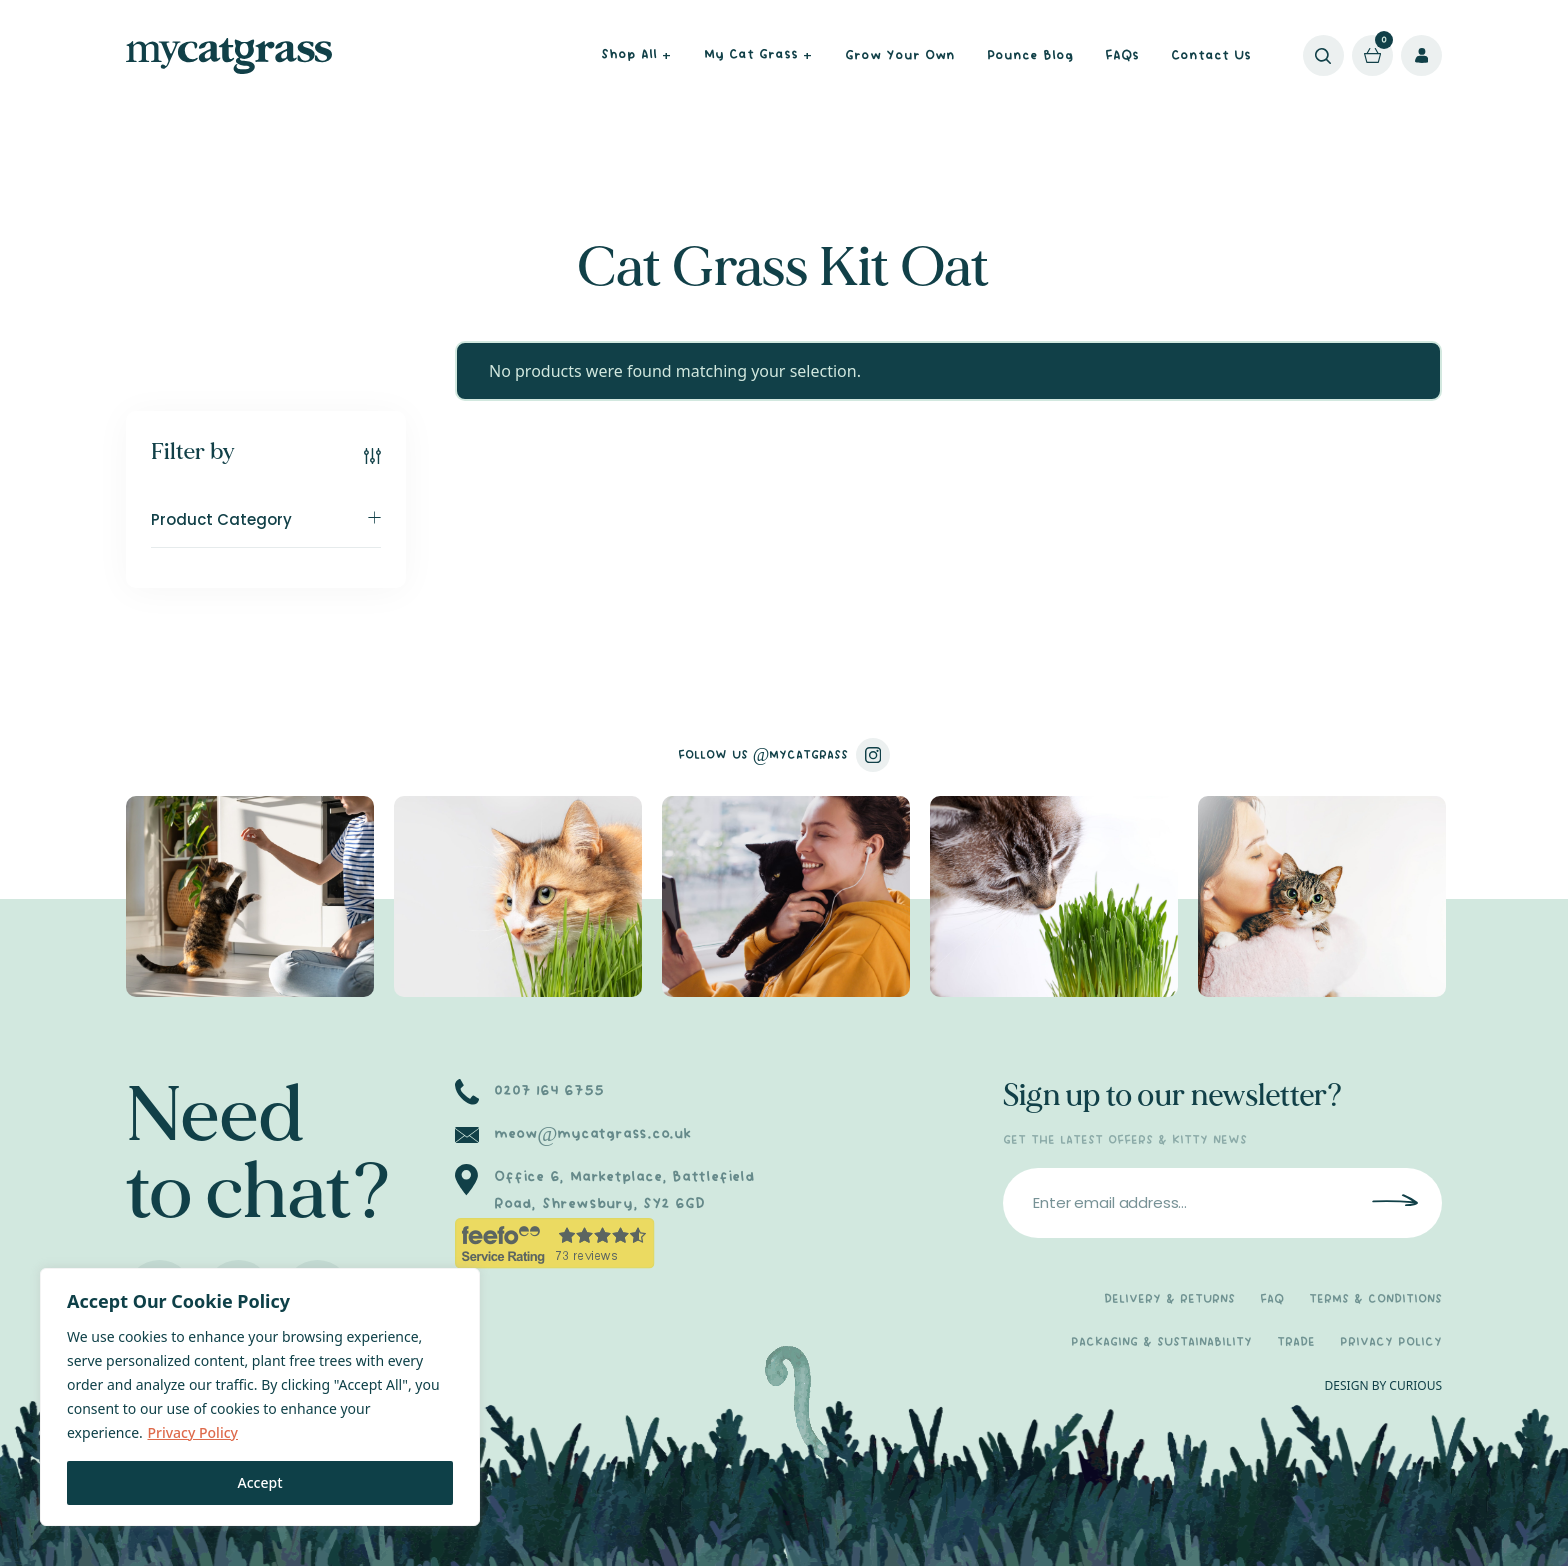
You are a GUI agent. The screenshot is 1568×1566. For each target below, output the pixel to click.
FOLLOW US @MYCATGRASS (784, 755)
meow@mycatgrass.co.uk (592, 1134)
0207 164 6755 (548, 1091)
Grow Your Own (900, 56)
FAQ (1272, 1299)
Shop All (636, 56)
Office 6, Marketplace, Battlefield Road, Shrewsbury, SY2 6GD (624, 1190)
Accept (260, 1482)
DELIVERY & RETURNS (1169, 1299)
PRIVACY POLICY (1391, 1342)
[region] (260, 1397)
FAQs (1122, 56)
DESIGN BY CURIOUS (1383, 1385)
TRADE (1296, 1342)
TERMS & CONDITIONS (1375, 1299)
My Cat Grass (758, 56)
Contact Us (1211, 56)
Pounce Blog (1030, 56)
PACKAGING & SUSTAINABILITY (1161, 1342)
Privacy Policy (192, 1432)
